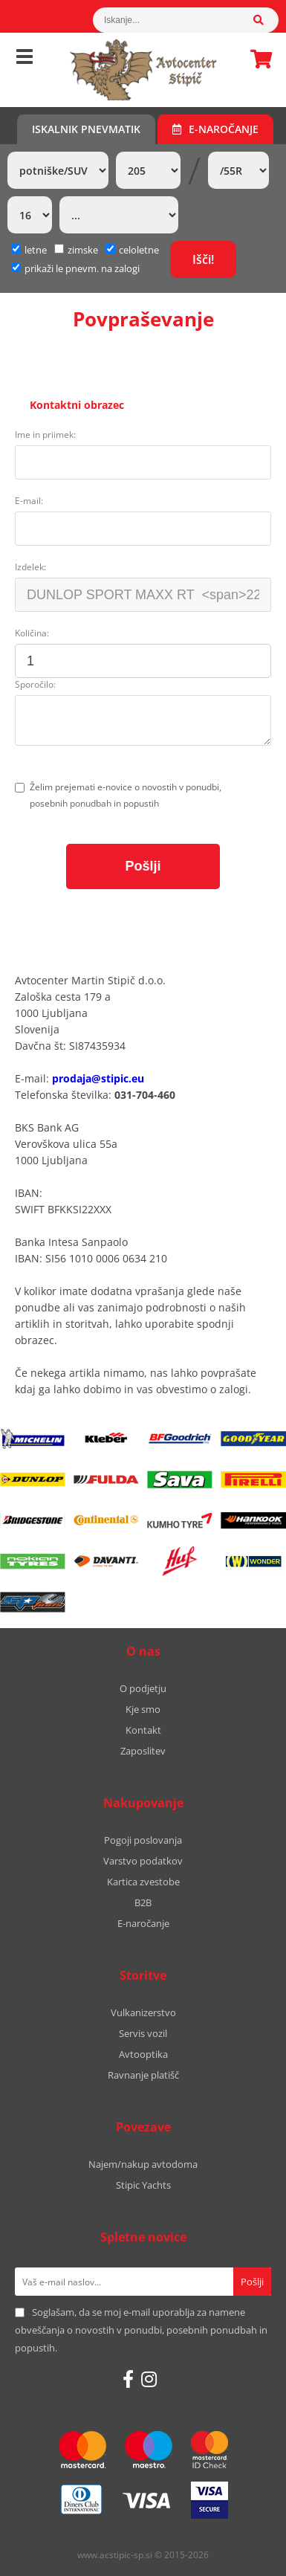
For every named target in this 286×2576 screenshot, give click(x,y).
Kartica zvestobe (143, 1881)
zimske (76, 249)
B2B (143, 1902)
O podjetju (143, 1688)
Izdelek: (30, 567)
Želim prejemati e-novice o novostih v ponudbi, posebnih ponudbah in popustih (125, 795)
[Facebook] (128, 2379)
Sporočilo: (35, 684)
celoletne (132, 249)
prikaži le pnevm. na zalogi (82, 268)
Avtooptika (143, 2054)
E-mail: (29, 500)
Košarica (257, 59)
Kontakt (143, 1730)
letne (29, 249)
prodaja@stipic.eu (98, 1078)
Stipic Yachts (143, 2185)
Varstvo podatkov (143, 1861)
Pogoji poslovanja (143, 1840)
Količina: (32, 633)
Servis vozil (143, 2033)
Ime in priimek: (45, 434)
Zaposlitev (143, 1750)
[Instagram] (149, 2379)
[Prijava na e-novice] (252, 2281)
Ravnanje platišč (143, 2075)
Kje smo (143, 1709)
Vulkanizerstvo (143, 2012)
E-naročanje (215, 129)
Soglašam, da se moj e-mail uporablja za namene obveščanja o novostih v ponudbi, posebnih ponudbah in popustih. (141, 2329)
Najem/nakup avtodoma (143, 2164)
